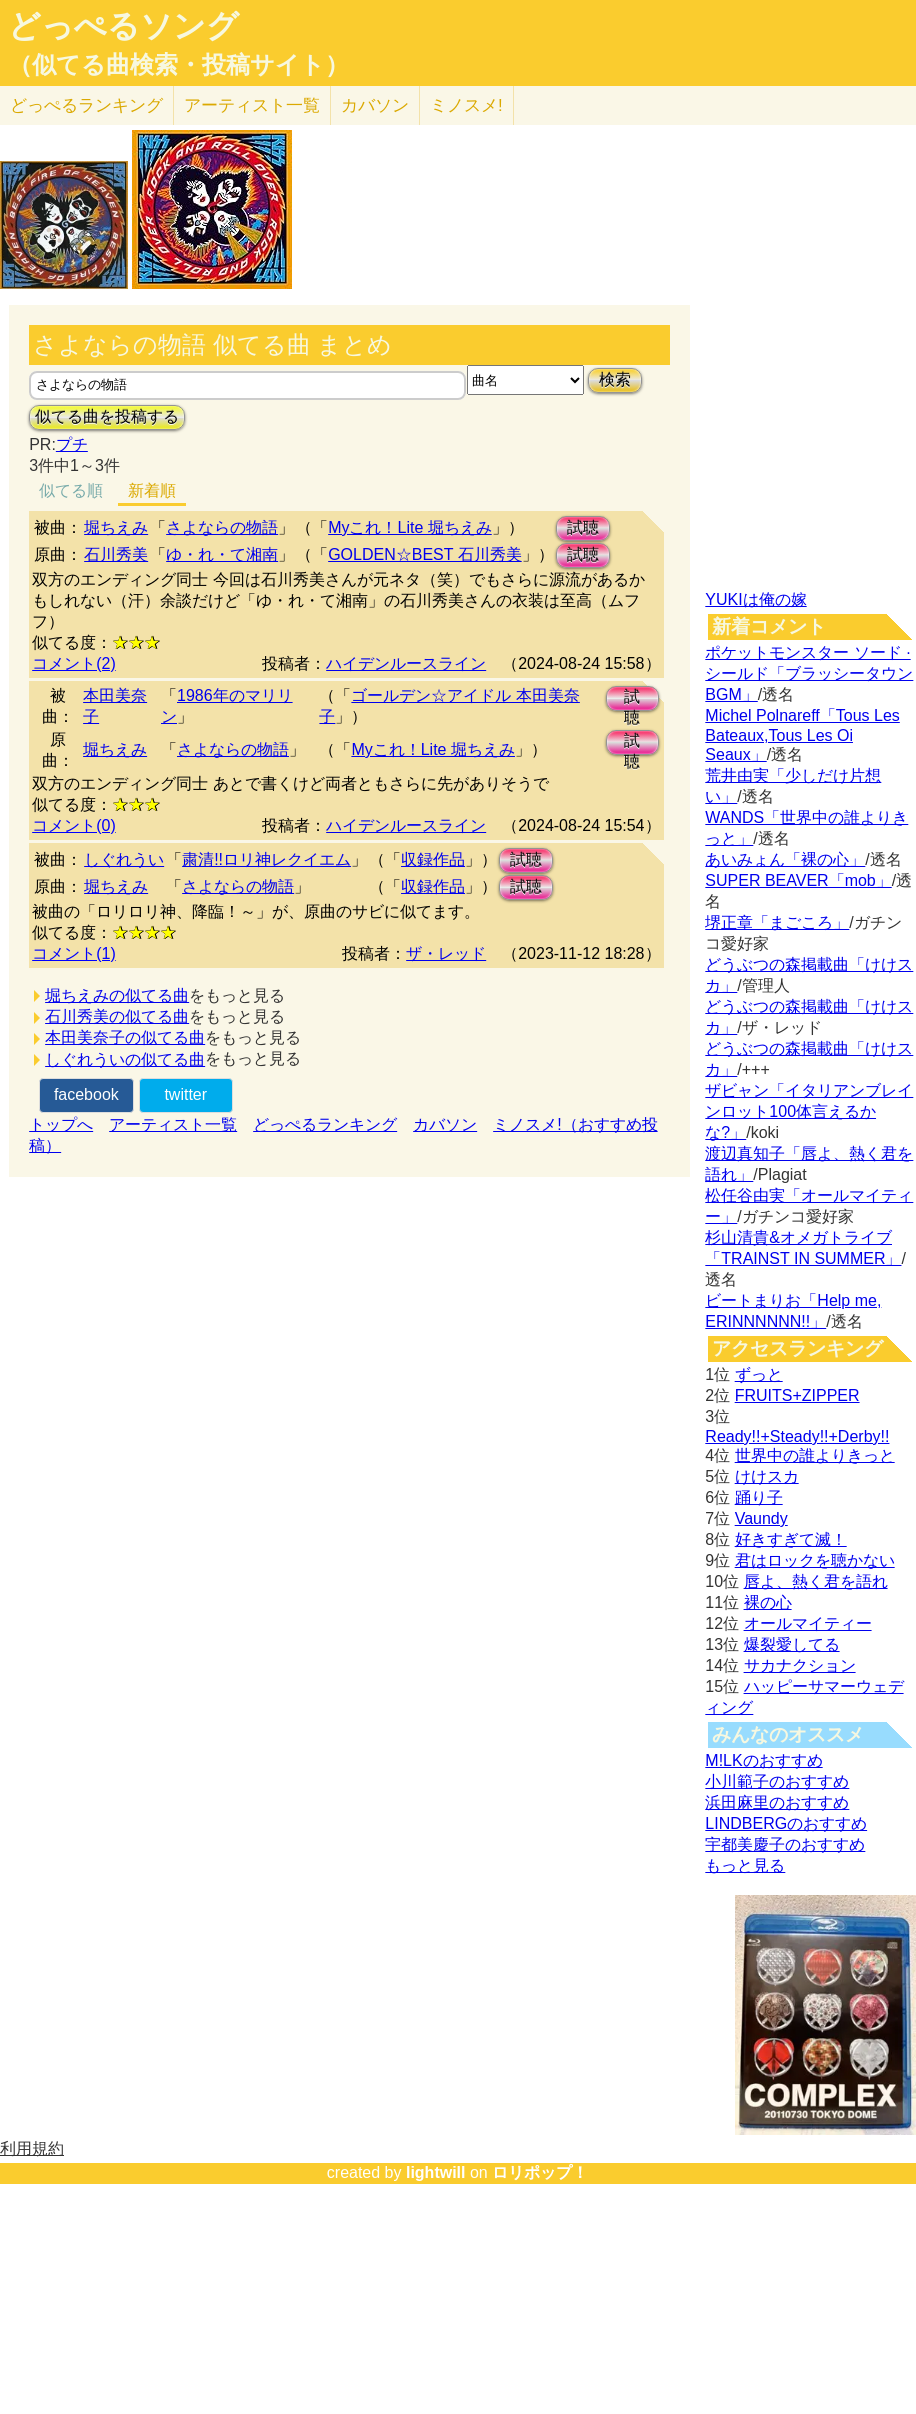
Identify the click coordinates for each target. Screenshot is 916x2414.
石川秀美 (116, 554)
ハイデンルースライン (406, 663)
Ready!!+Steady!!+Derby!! (797, 1436)
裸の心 (768, 1602)
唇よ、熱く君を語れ (816, 1581)
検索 (615, 379)
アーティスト (252, 105)
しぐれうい (124, 859)
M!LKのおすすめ (763, 1760)
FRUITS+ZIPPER (797, 1395)
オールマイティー (808, 1623)
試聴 (583, 527)
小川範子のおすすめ (777, 1781)
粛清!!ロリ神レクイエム (266, 859)
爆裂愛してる (792, 1644)
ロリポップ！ (540, 2172)
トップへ (61, 1124)
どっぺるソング (123, 26)
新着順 (152, 490)
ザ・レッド (446, 953)
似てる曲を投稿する (107, 416)
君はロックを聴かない (815, 1560)
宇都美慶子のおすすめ (785, 1844)
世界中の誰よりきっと (815, 1455)
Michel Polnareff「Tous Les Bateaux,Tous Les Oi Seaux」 (802, 735)
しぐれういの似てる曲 (125, 1059)
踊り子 (759, 1497)
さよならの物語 (222, 527)
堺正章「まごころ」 (777, 922)
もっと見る (745, 1865)
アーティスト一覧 (173, 1124)
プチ (72, 444)
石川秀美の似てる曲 (117, 1016)
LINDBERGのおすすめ (786, 1823)
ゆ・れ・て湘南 (222, 554)
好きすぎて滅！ (791, 1539)
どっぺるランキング (325, 1124)
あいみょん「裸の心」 (785, 859)
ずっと (759, 1374)
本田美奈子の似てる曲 (125, 1037)
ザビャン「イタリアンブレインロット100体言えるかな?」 (809, 1111)
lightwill (436, 2172)
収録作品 (433, 859)
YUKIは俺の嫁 (755, 599)
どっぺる (86, 105)
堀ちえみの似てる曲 (117, 995)
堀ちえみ (116, 527)
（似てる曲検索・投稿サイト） (178, 65)
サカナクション (800, 1665)
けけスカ (767, 1476)
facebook (86, 1094)
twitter (185, 1094)
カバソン (375, 105)
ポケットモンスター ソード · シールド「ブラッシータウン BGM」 (809, 673)
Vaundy (761, 1518)
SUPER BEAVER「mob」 (798, 880)
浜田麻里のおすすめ (777, 1802)
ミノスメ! (466, 105)
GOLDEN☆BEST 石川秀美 (425, 554)
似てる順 (71, 490)
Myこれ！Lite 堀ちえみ (410, 527)
